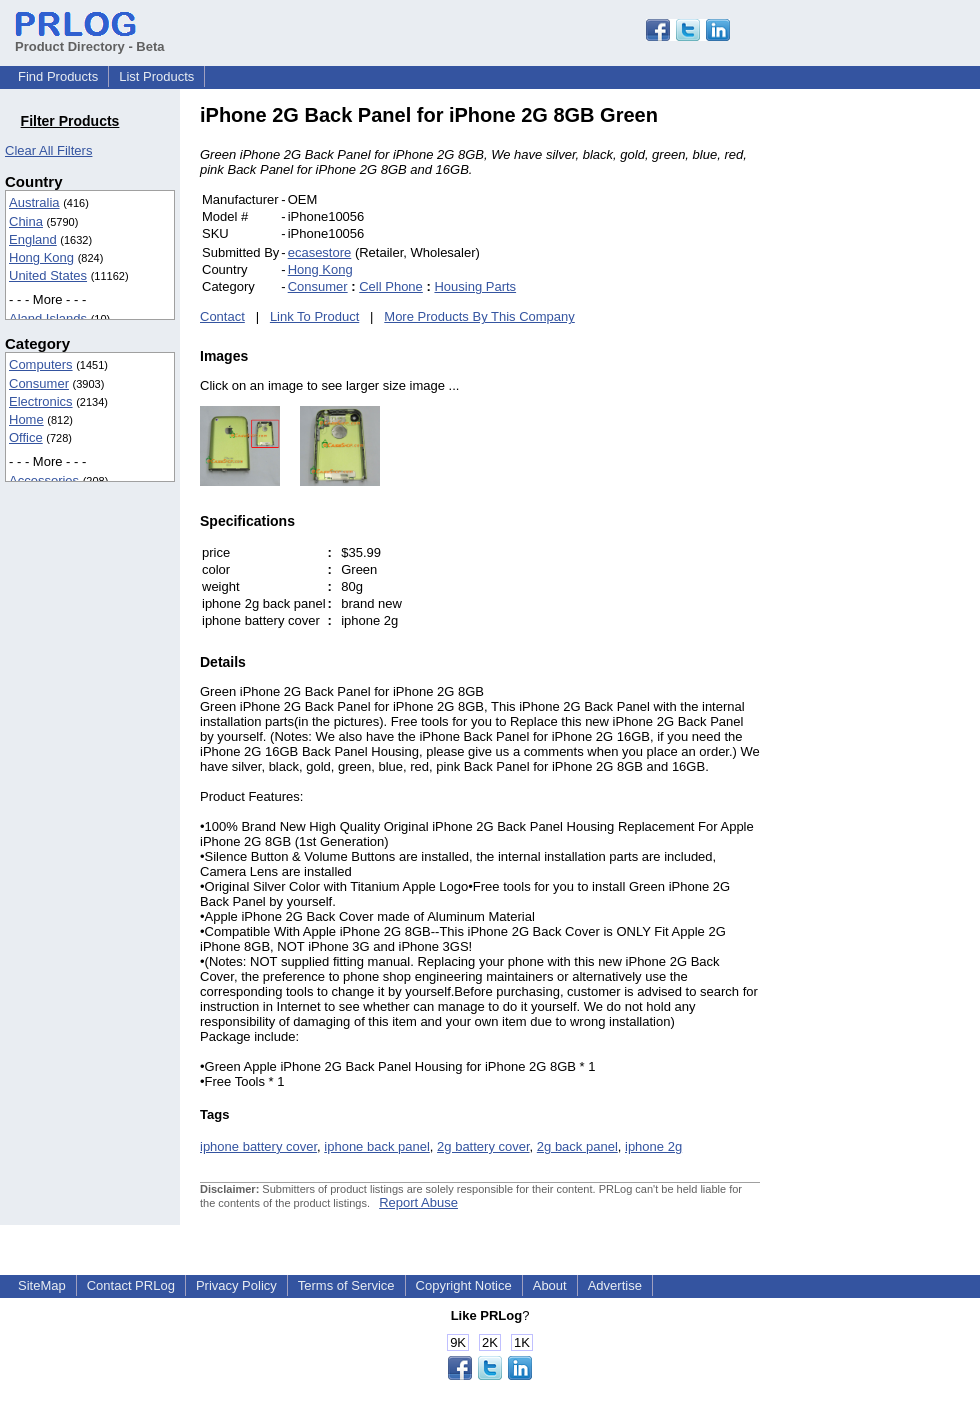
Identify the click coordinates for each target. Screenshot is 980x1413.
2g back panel (577, 1146)
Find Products (58, 76)
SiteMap (42, 1285)
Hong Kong (41, 257)
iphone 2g (653, 1146)
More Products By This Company (479, 316)
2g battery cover (483, 1146)
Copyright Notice (464, 1285)
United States (48, 275)
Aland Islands (48, 318)
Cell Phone (391, 286)
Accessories (44, 480)
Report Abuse (418, 1202)
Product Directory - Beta (90, 39)
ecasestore (320, 252)
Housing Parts (475, 286)
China (26, 221)
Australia (34, 202)
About (550, 1285)
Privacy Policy (236, 1285)
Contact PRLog (131, 1285)
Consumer (39, 383)
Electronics (41, 401)
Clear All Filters (48, 150)
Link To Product (314, 316)
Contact (222, 316)
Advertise (615, 1285)
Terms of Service (346, 1285)
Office (26, 437)
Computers (41, 364)
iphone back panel (377, 1146)
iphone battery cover (258, 1146)
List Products (156, 76)
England (33, 239)
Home (26, 419)
